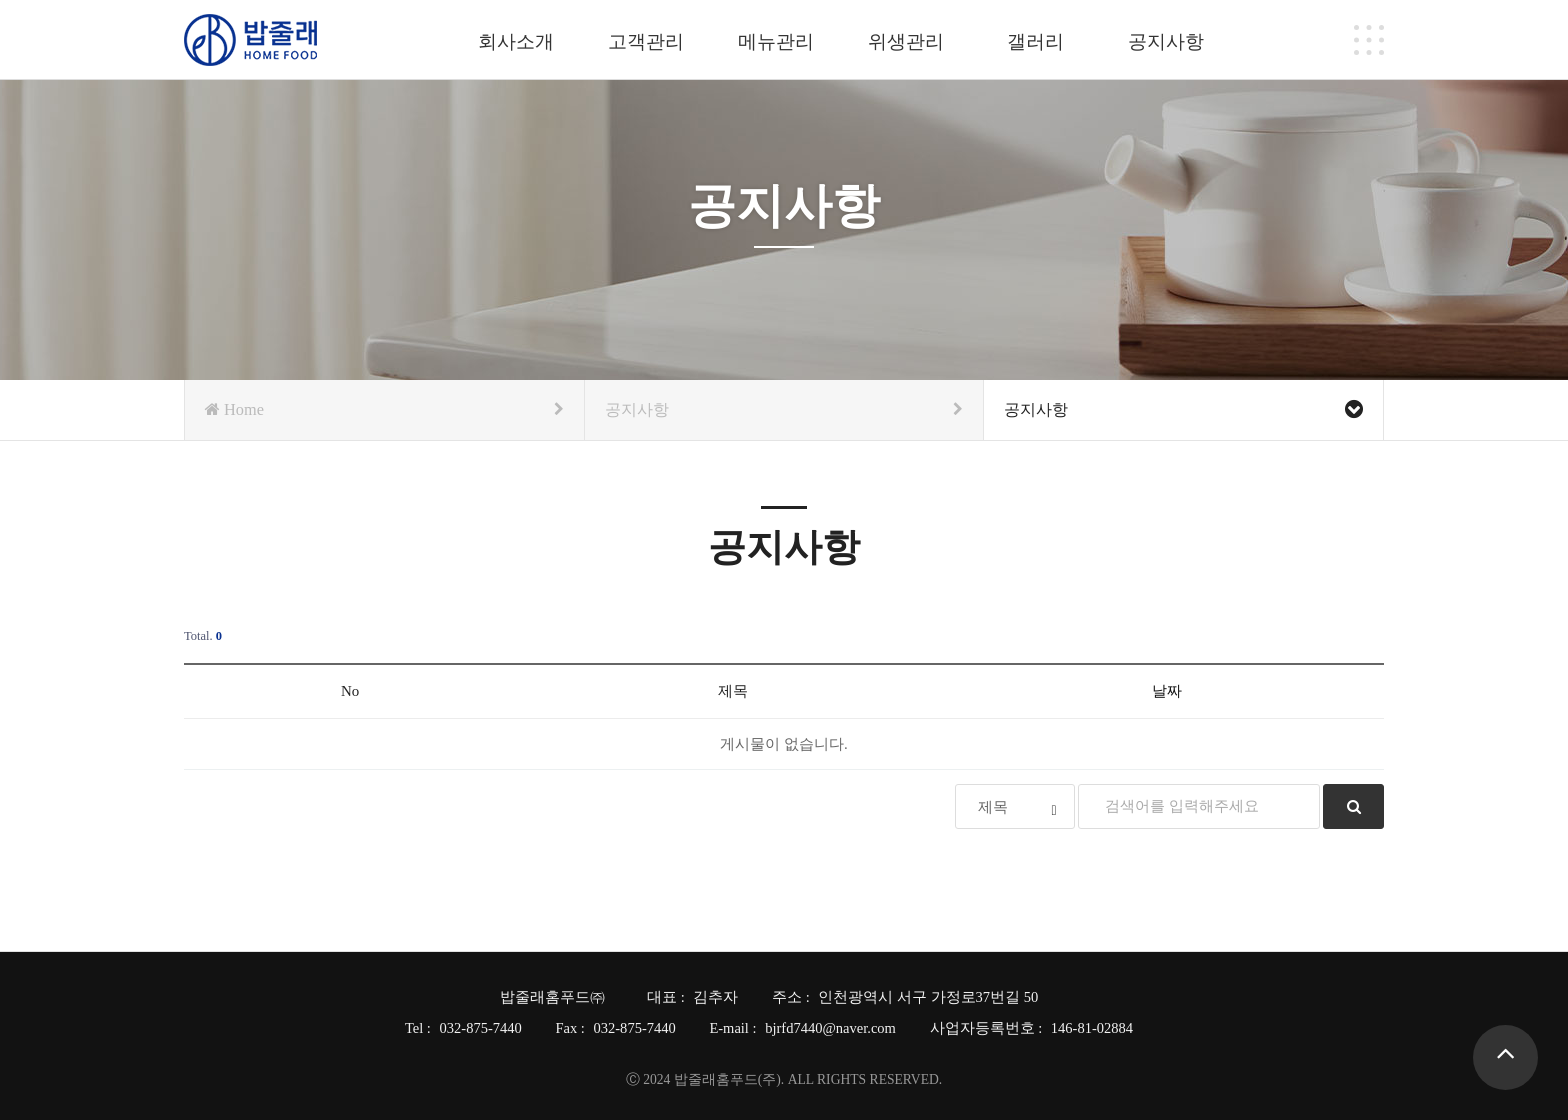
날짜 (1167, 691)
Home (384, 410)
